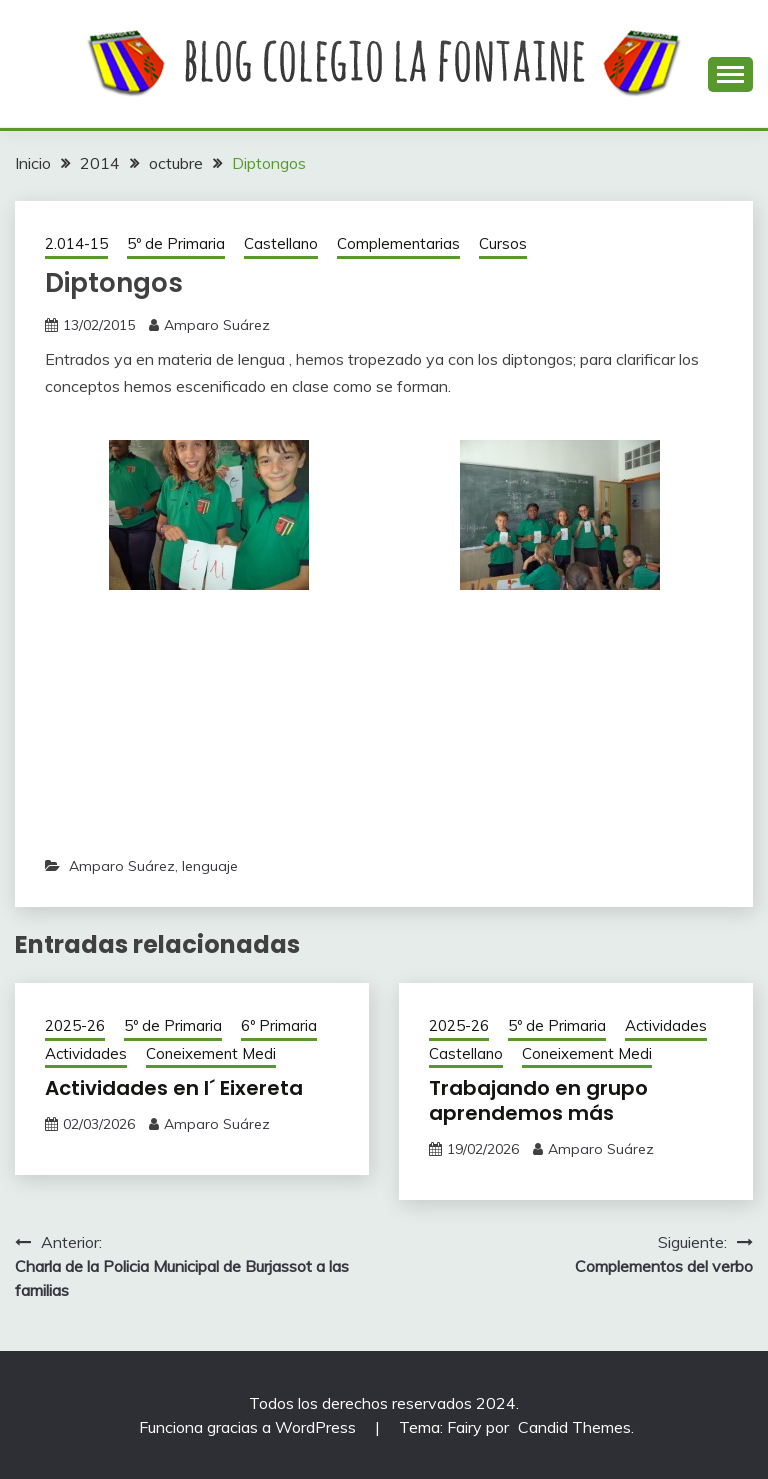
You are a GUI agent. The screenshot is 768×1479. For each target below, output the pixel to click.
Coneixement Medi (211, 1053)
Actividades (86, 1053)
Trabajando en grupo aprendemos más (538, 1100)
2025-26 (75, 1025)
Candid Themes (574, 1427)
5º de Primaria (176, 243)
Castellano (281, 243)
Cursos (503, 243)
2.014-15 (76, 243)
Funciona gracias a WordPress (249, 1427)
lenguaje (210, 866)
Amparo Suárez (217, 325)
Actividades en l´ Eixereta (174, 1088)
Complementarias (398, 243)
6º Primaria (279, 1025)
